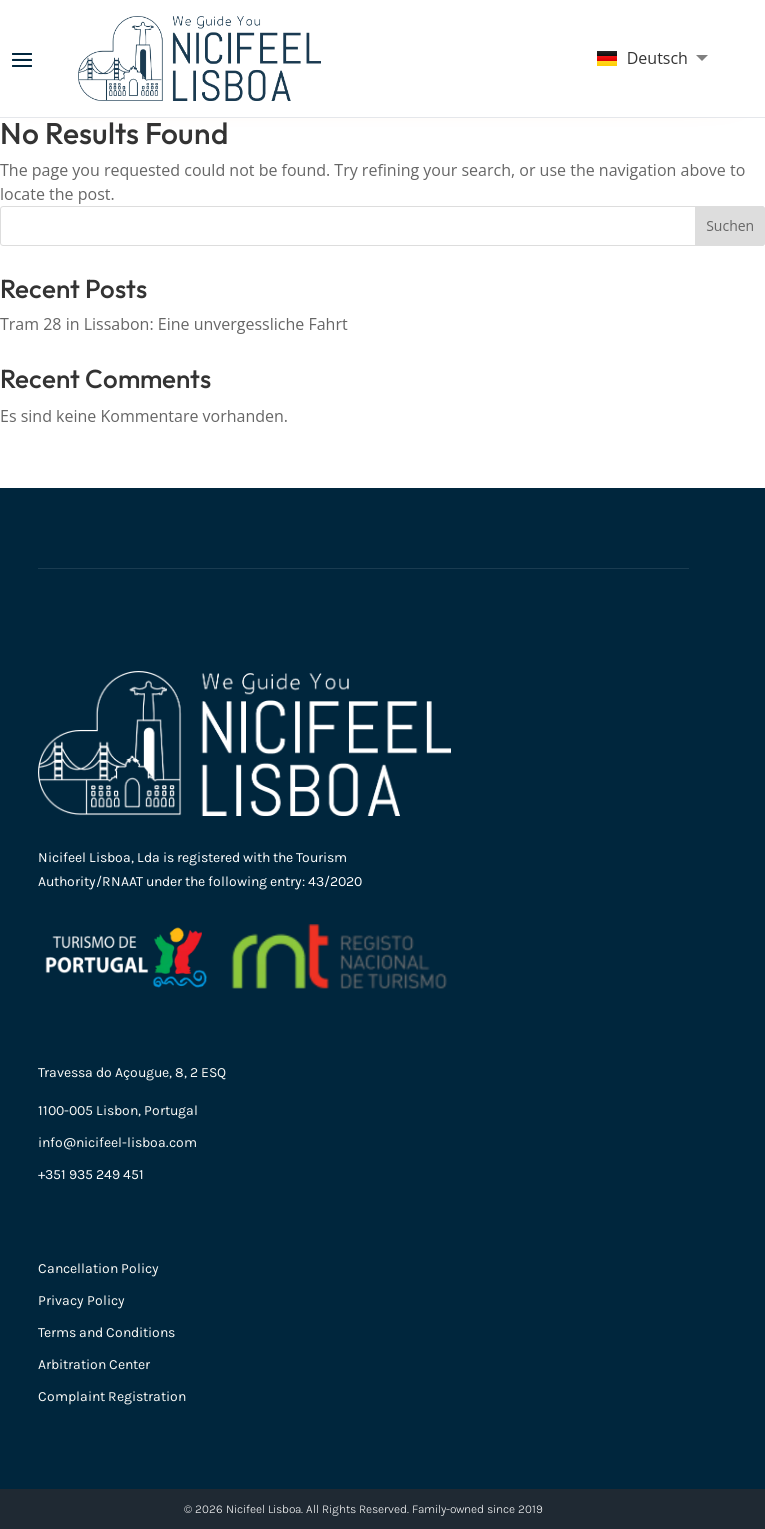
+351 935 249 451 (91, 1174)
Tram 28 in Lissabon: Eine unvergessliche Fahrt (174, 324)
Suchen (730, 225)
